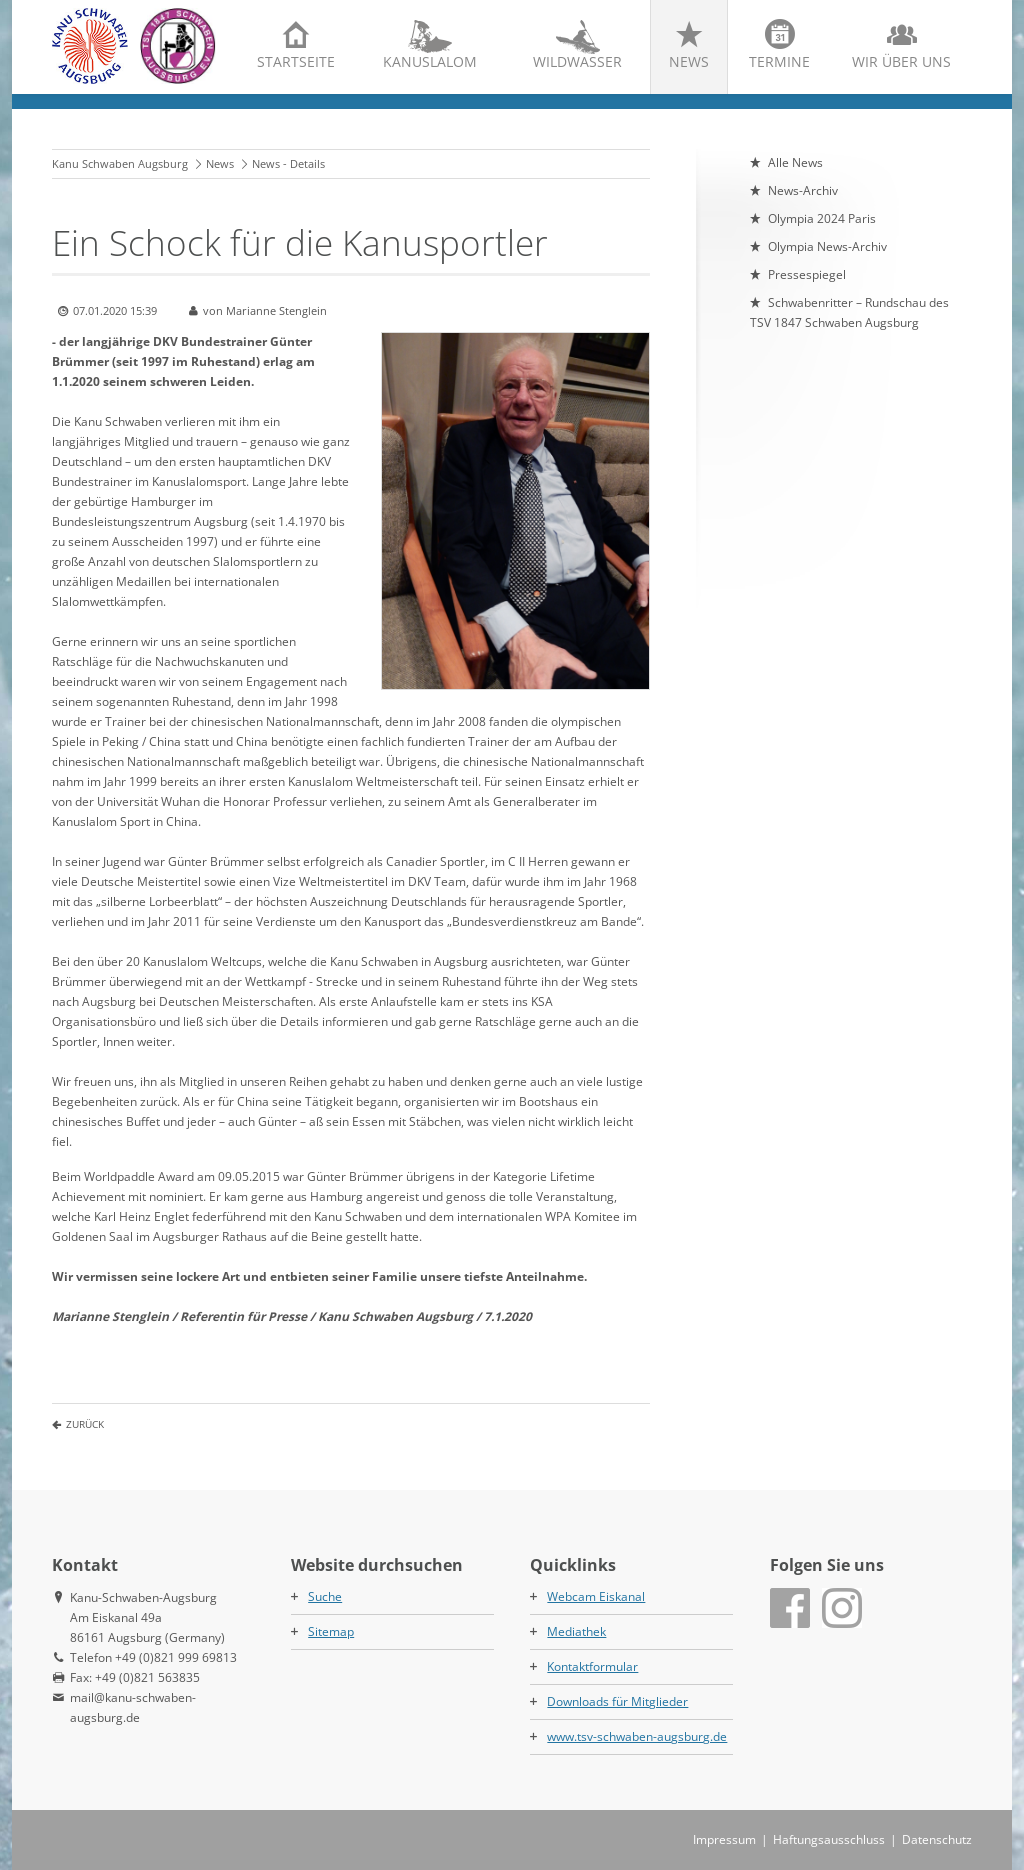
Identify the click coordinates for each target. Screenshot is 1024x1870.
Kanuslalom (430, 61)
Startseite (296, 61)
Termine (779, 61)
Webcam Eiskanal (596, 1596)
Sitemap (331, 1631)
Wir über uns (901, 61)
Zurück (85, 1424)
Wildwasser (577, 61)
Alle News (795, 162)
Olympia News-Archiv (827, 246)
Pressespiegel (807, 274)
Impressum (724, 1839)
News (689, 61)
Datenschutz (937, 1839)
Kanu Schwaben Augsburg (120, 163)
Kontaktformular (592, 1666)
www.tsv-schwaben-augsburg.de (637, 1736)
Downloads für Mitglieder (617, 1701)
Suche (325, 1596)
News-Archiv (803, 190)
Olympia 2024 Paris (822, 218)
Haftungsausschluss (829, 1839)
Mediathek (576, 1631)
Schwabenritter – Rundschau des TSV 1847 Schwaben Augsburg (849, 312)
